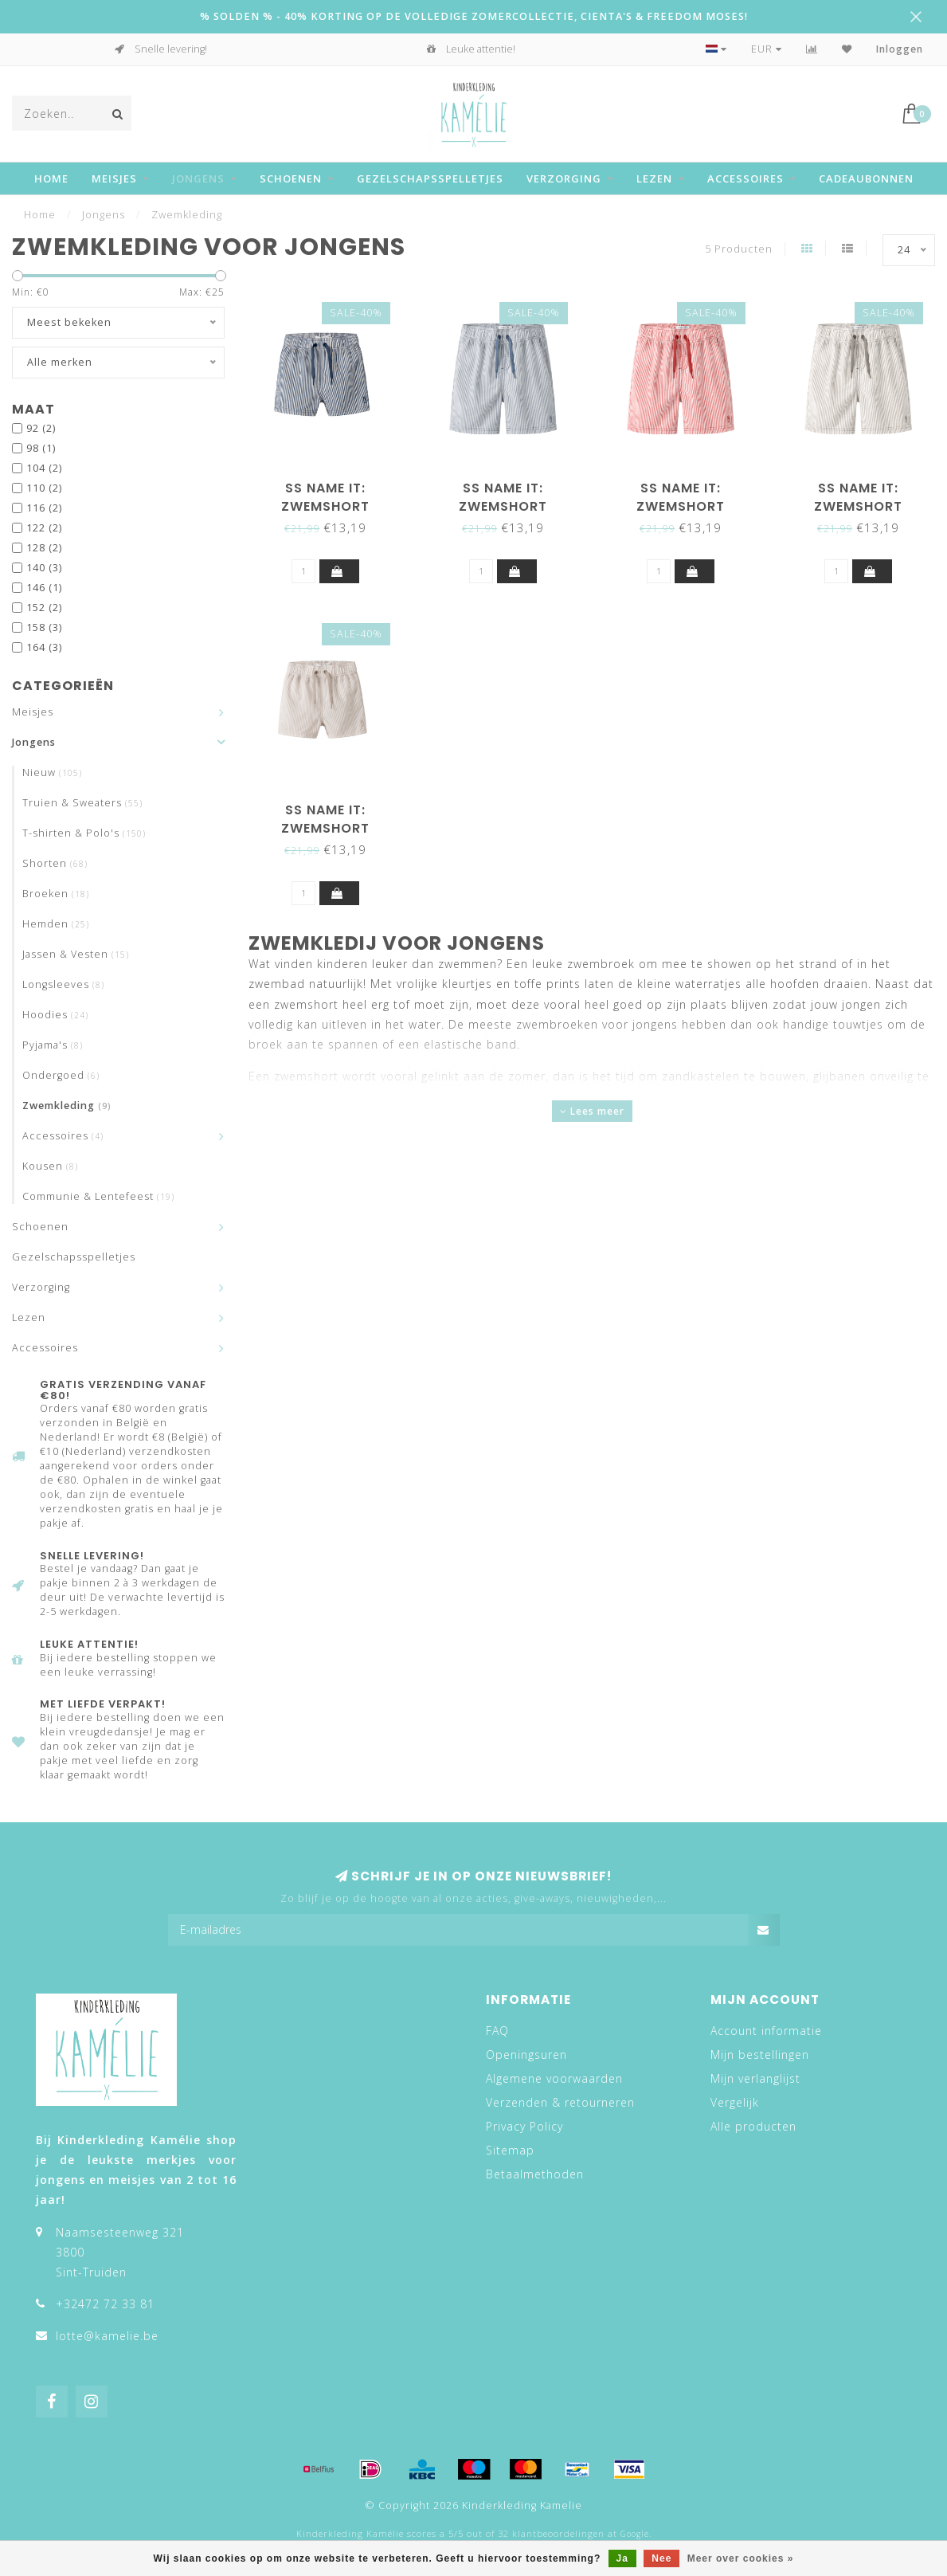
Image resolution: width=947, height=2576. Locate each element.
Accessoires (745, 178)
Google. (636, 2533)
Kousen (50, 1166)
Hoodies (55, 1014)
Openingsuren (526, 2054)
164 (44, 647)
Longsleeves (63, 984)
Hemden (55, 924)
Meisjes (114, 178)
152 (44, 607)
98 (41, 448)
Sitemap (510, 2150)
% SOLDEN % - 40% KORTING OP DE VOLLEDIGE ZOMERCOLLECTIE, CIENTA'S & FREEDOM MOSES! (474, 16)
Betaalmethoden (535, 2174)
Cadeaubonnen (866, 178)
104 (44, 468)
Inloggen (899, 49)
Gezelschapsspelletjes (430, 178)
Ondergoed (61, 1075)
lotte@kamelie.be (107, 2335)
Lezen (654, 178)
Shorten (55, 863)
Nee (661, 2558)
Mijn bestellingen (759, 2054)
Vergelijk (734, 2102)
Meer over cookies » (740, 2558)
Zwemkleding (67, 1105)
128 (44, 548)
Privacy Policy (524, 2126)
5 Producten (739, 249)
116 (44, 508)
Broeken (55, 893)
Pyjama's (52, 1045)
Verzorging (563, 178)
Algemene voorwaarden (554, 2078)
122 (44, 528)
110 (44, 488)
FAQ (497, 2030)
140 (44, 567)
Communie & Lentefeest (98, 1196)
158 (44, 627)
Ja (622, 2558)
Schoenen (291, 178)
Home (51, 178)
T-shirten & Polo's (84, 833)
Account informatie (766, 2030)
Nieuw (52, 772)
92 (41, 428)
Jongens (198, 178)
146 (44, 587)
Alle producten (753, 2126)
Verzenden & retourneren (560, 2102)
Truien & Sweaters (82, 803)
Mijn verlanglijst (755, 2078)
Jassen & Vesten (75, 954)
